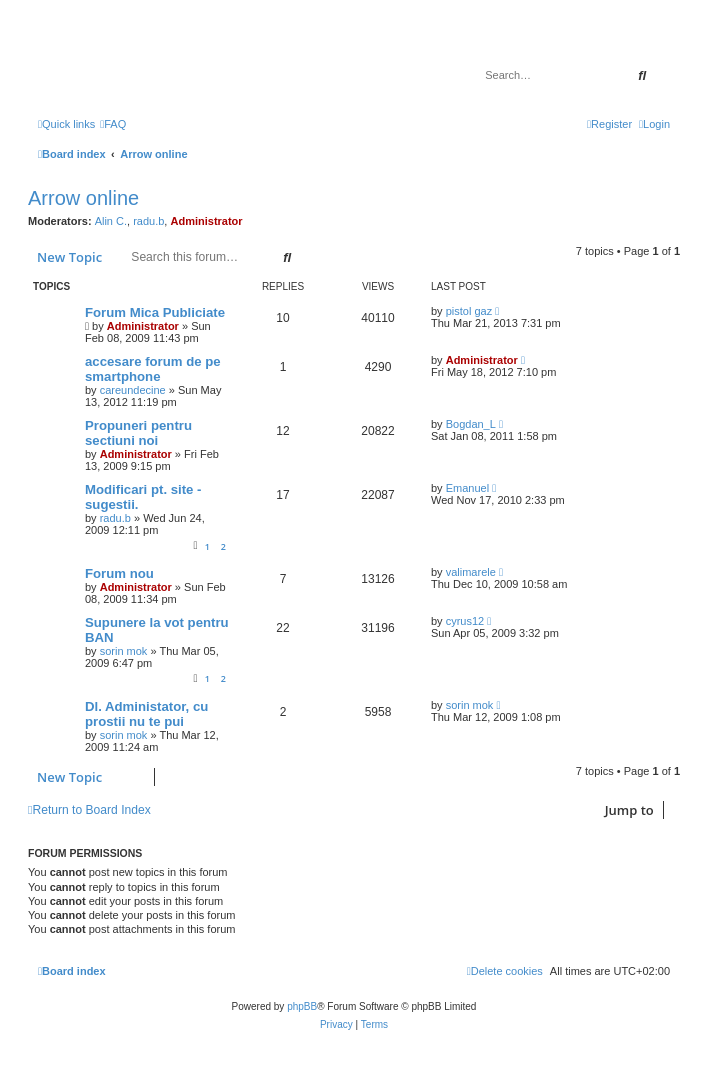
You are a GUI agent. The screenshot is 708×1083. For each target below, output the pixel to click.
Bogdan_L (471, 424)
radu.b (148, 221)
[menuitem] (113, 124)
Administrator (206, 221)
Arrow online (83, 198)
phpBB (302, 1006)
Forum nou (119, 573)
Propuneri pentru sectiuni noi (138, 433)
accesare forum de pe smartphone (153, 369)
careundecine (133, 390)
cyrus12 (465, 621)
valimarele (471, 572)
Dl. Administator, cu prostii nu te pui (146, 714)
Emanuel (467, 488)
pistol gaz (469, 311)
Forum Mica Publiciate (155, 312)
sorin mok (124, 651)
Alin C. (111, 221)
